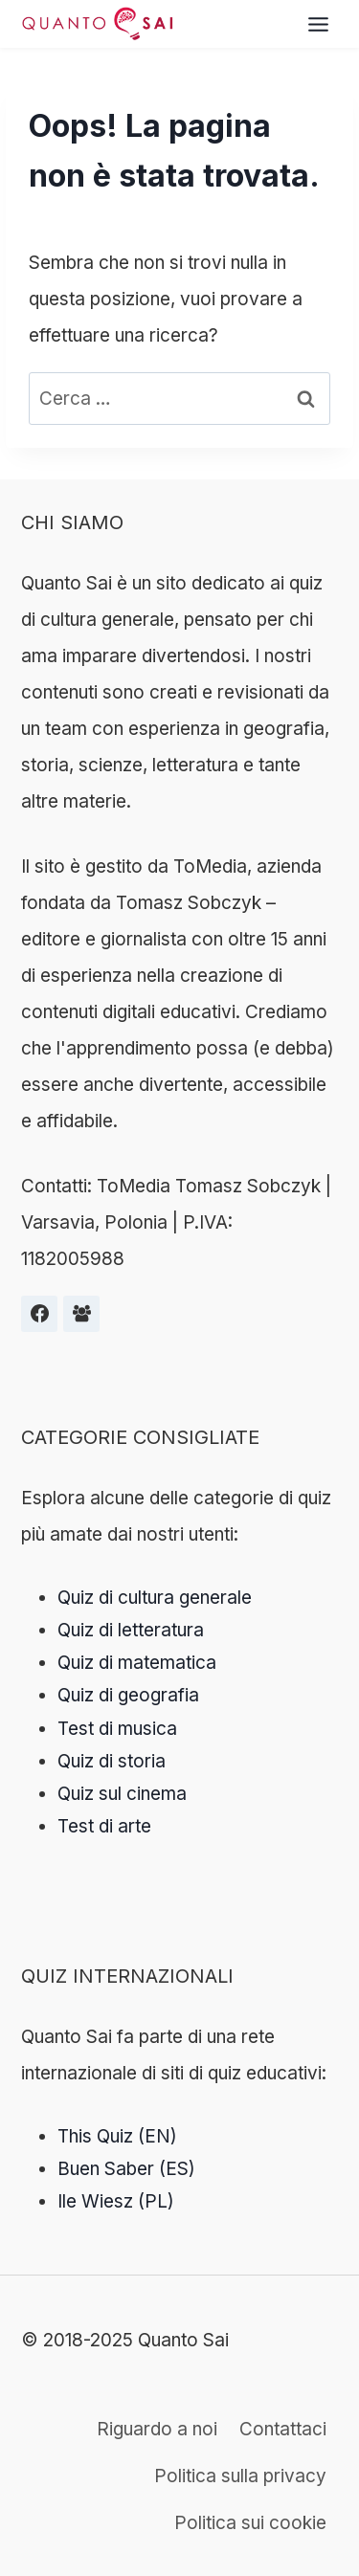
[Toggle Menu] (318, 24)
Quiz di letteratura (130, 1630)
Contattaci (282, 2429)
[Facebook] (39, 1314)
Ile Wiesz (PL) (115, 2201)
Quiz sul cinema (122, 1794)
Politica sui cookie (250, 2523)
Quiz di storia (111, 1761)
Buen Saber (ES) (126, 2169)
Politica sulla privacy (240, 2476)
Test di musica (117, 1729)
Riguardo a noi (157, 2429)
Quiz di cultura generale (154, 1598)
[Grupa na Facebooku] (81, 1314)
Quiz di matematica (136, 1663)
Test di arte (104, 1826)
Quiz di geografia (128, 1695)
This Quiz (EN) (117, 2136)
